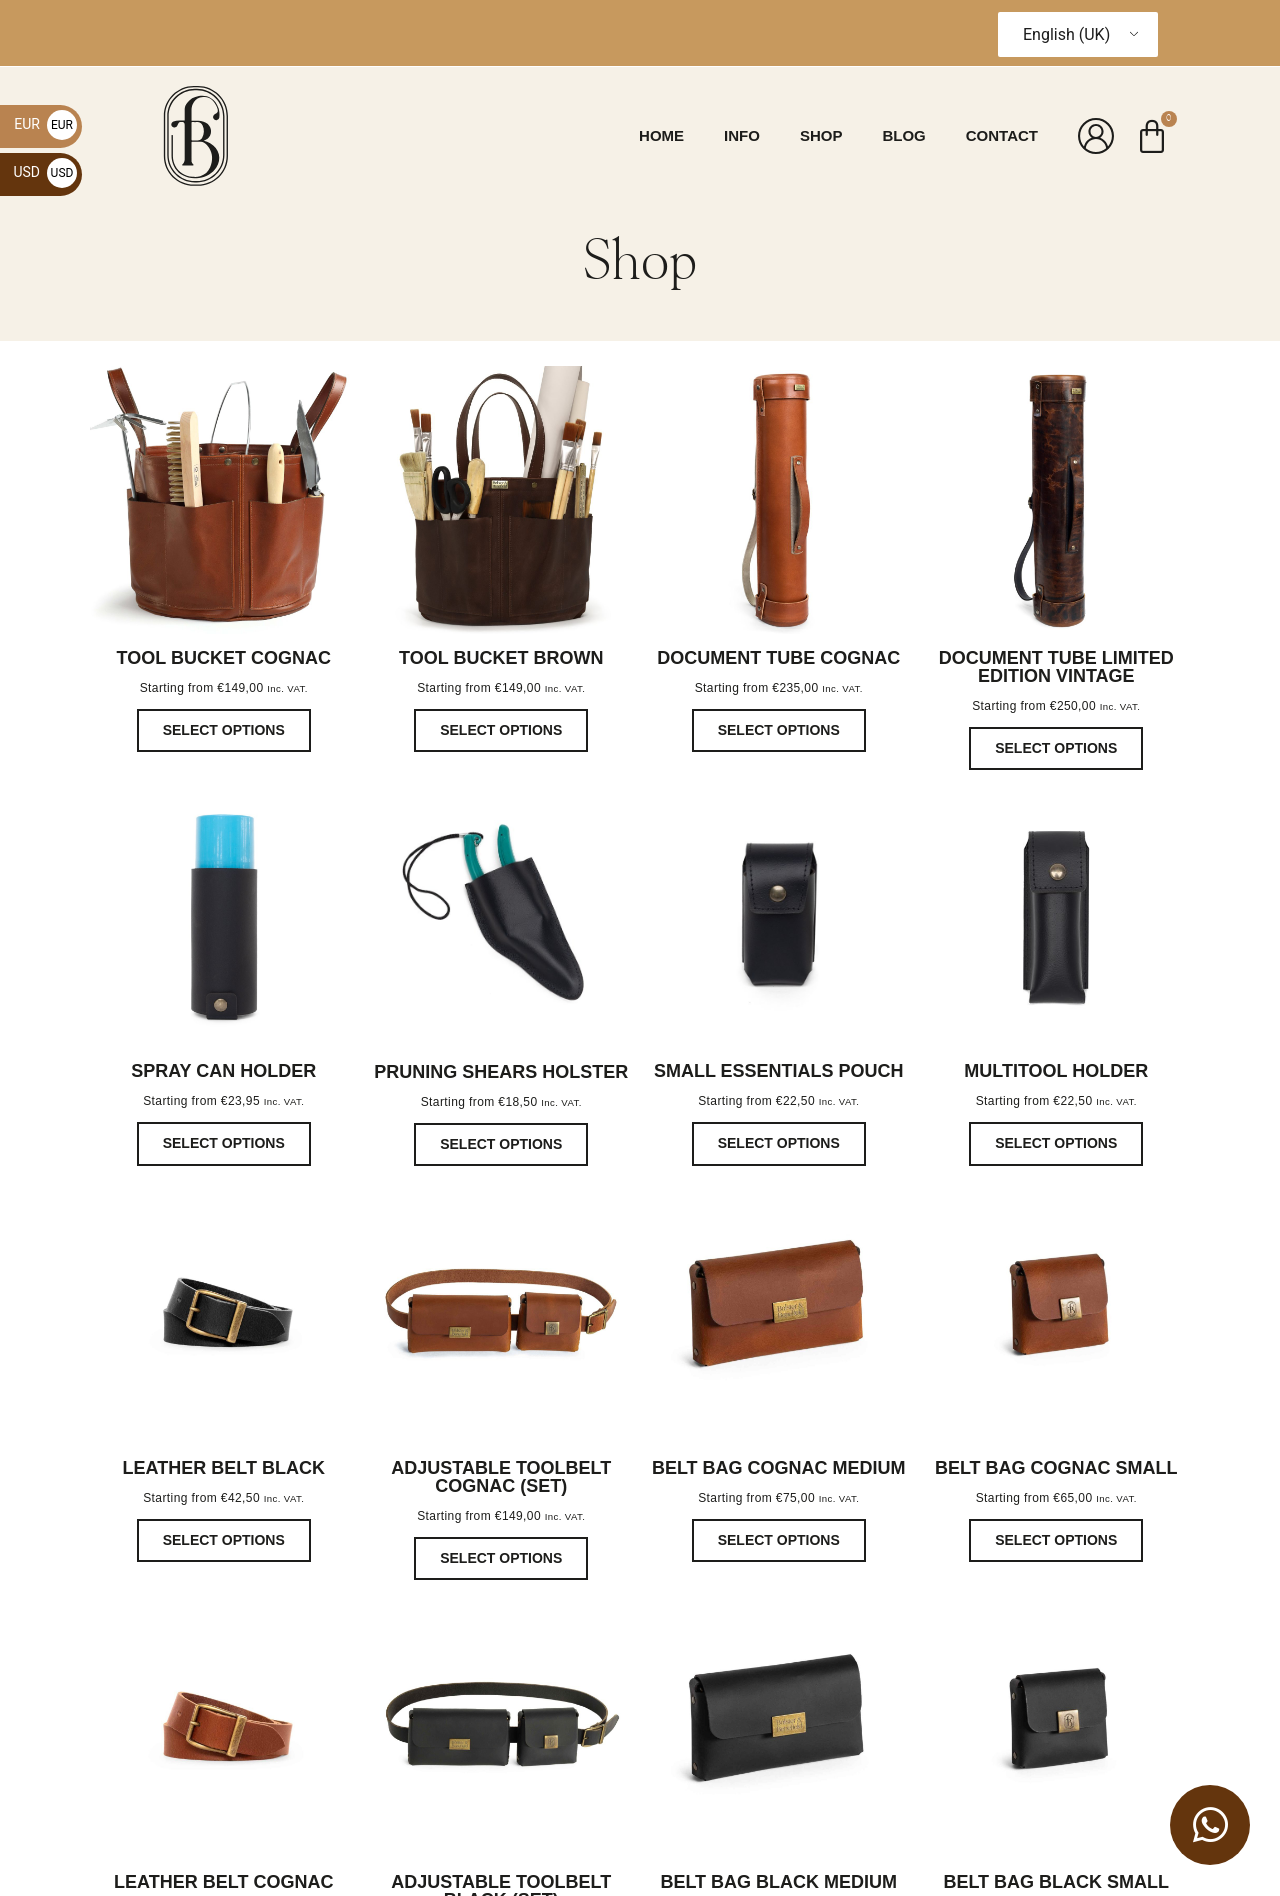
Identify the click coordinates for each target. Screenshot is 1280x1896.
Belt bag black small (1056, 1882)
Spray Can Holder (223, 1071)
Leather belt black (224, 1468)
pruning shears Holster (501, 1072)
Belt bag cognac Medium (779, 1468)
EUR (45, 124)
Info (742, 135)
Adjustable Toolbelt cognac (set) (501, 1477)
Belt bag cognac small (1056, 1468)
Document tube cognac (778, 658)
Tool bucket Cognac (224, 658)
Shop (821, 135)
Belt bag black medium (778, 1882)
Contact (1002, 135)
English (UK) (1066, 34)
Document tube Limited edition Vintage (1056, 667)
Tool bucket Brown (501, 658)
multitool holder (1056, 1071)
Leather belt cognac (223, 1882)
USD (45, 172)
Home (661, 135)
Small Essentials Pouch (779, 1071)
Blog (903, 135)
